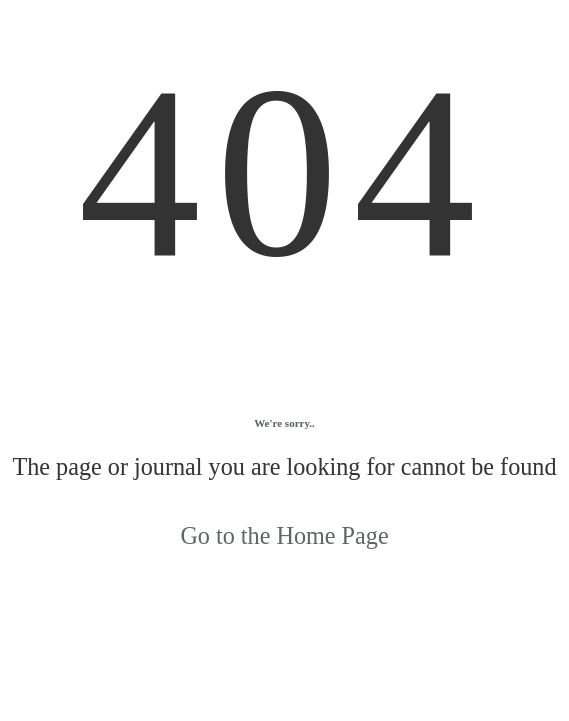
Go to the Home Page (284, 535)
